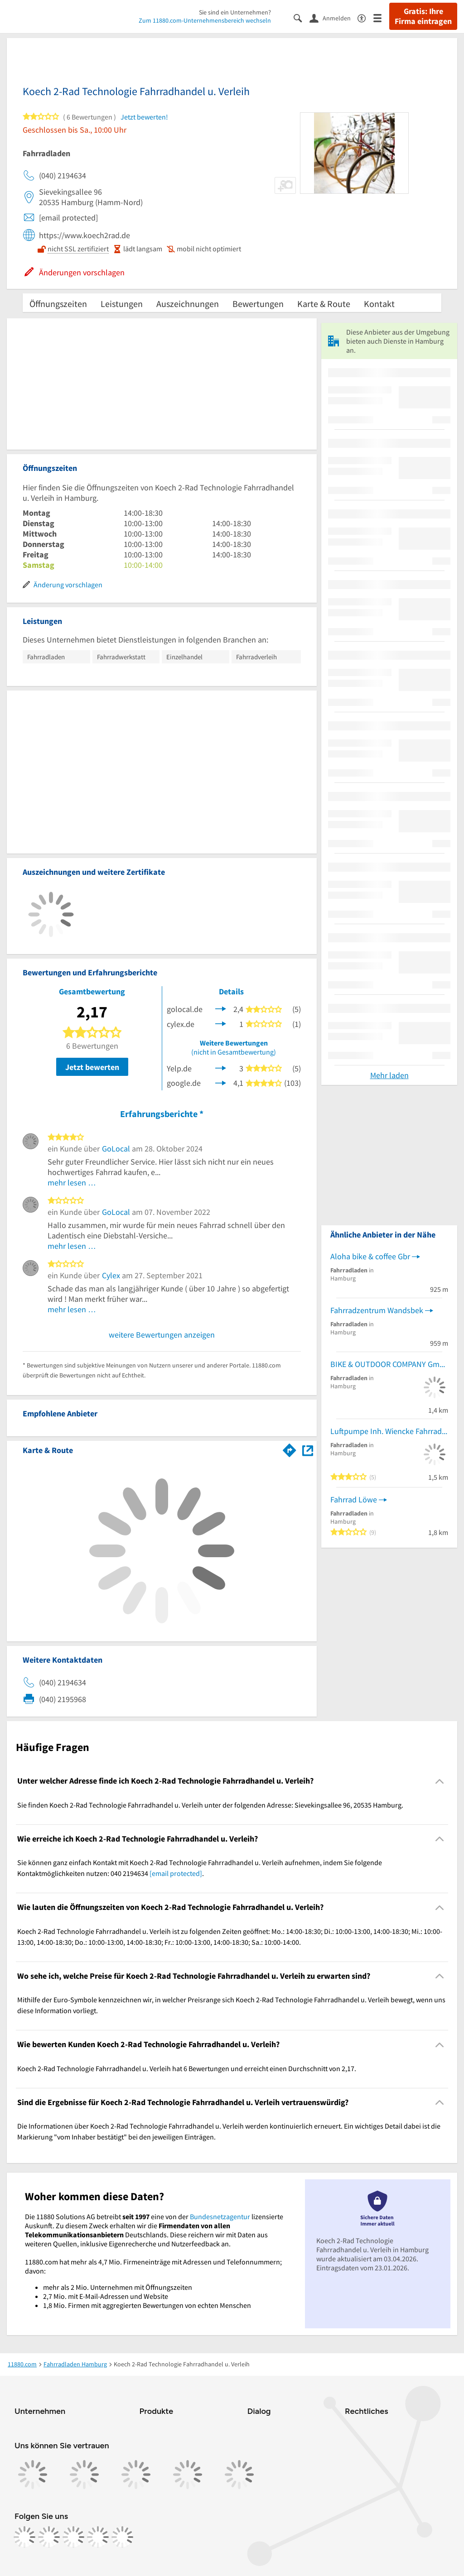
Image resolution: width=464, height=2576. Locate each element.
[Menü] (381, 17)
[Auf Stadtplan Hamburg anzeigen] (307, 1450)
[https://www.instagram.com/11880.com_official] (49, 2537)
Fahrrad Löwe (353, 1499)
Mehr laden (389, 1075)
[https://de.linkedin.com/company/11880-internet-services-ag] (98, 2537)
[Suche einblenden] (301, 17)
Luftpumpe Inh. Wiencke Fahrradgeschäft (389, 1431)
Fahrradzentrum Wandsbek (376, 1310)
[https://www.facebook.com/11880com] (24, 2537)
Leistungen (122, 303)
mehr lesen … (72, 1182)
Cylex (111, 1275)
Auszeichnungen (187, 303)
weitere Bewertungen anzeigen (162, 1334)
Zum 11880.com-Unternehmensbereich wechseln (205, 20)
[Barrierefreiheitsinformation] (365, 17)
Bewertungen (258, 303)
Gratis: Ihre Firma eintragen (423, 16)
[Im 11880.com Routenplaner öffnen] (289, 1448)
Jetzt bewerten (92, 1067)
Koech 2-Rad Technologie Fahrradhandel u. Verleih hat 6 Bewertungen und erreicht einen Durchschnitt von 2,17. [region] (186, 2068)
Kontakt (379, 303)
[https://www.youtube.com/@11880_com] (122, 2537)
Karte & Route (323, 303)
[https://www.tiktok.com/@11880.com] (73, 2537)
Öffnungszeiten (58, 303)
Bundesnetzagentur (220, 2216)
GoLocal (116, 1148)
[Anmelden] (333, 17)
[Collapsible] (439, 1781)
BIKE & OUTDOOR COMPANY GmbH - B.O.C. (389, 1364)
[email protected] (176, 1873)
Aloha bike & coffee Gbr (370, 1256)
